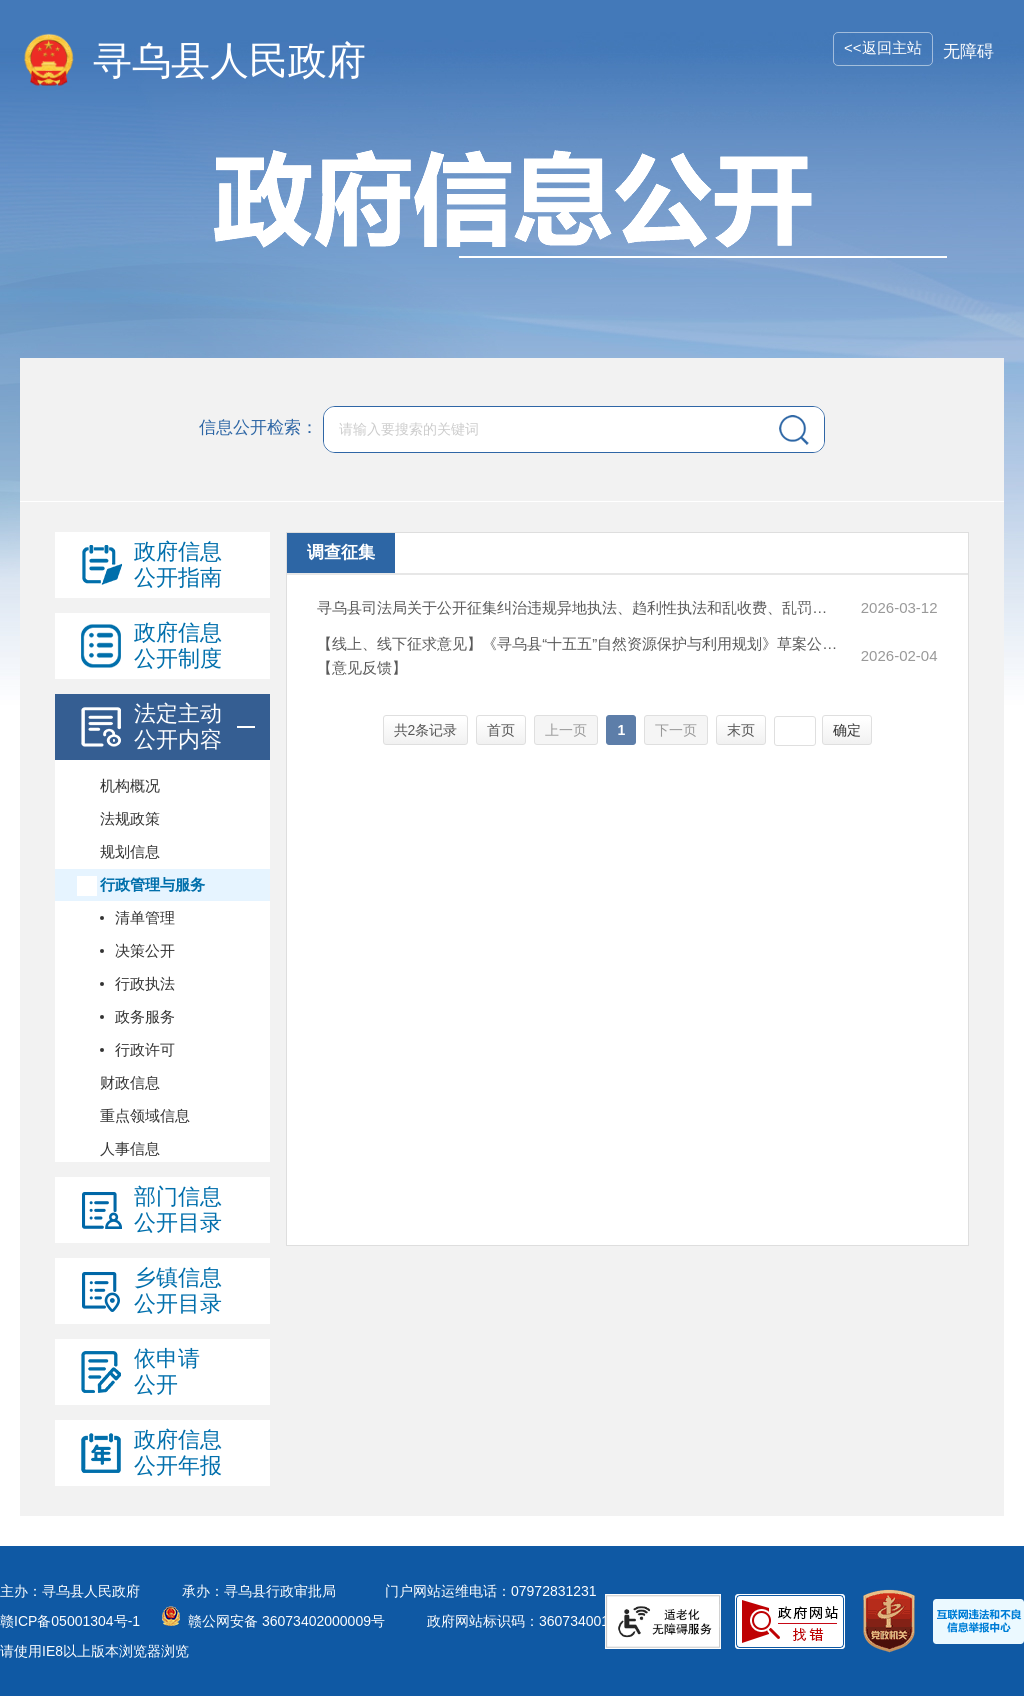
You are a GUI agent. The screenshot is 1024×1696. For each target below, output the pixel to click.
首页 (501, 730)
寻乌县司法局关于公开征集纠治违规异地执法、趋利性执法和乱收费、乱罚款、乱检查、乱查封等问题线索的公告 (577, 607)
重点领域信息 (145, 1115)
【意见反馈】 (362, 667)
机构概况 (130, 785)
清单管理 (145, 917)
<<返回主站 (883, 47)
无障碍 (968, 51)
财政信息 (130, 1082)
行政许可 (145, 1049)
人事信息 (130, 1148)
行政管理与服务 (152, 884)
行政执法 (145, 983)
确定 (847, 730)
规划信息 (130, 851)
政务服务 (145, 1016)
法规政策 (130, 818)
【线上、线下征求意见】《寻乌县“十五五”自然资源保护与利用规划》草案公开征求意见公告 (577, 643)
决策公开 (145, 950)
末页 (741, 730)
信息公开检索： (258, 427)
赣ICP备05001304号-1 (70, 1621)
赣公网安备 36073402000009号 (286, 1621)
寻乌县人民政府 (229, 60)
